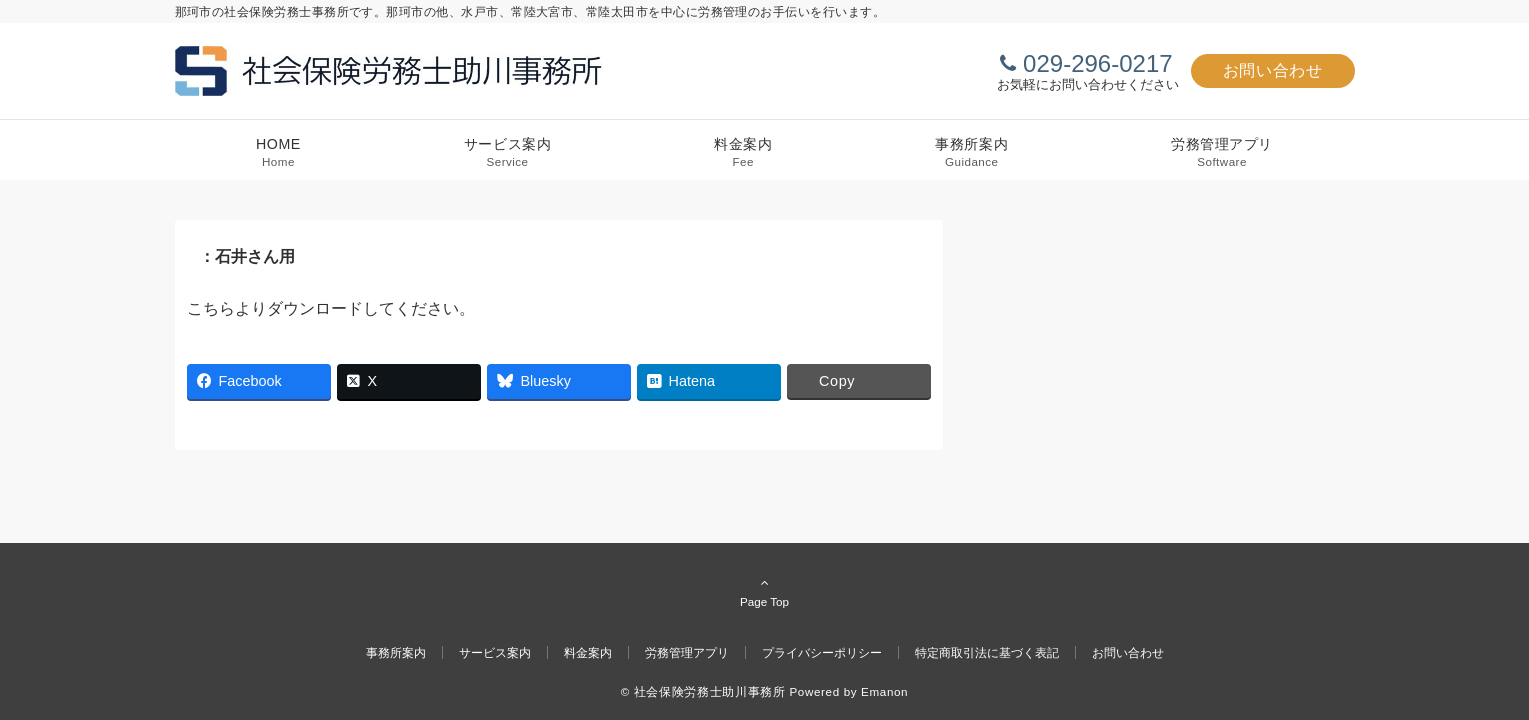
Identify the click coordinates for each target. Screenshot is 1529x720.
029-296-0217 (1097, 63)
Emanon (884, 691)
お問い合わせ (1273, 70)
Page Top (765, 592)
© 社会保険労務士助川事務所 (703, 691)
